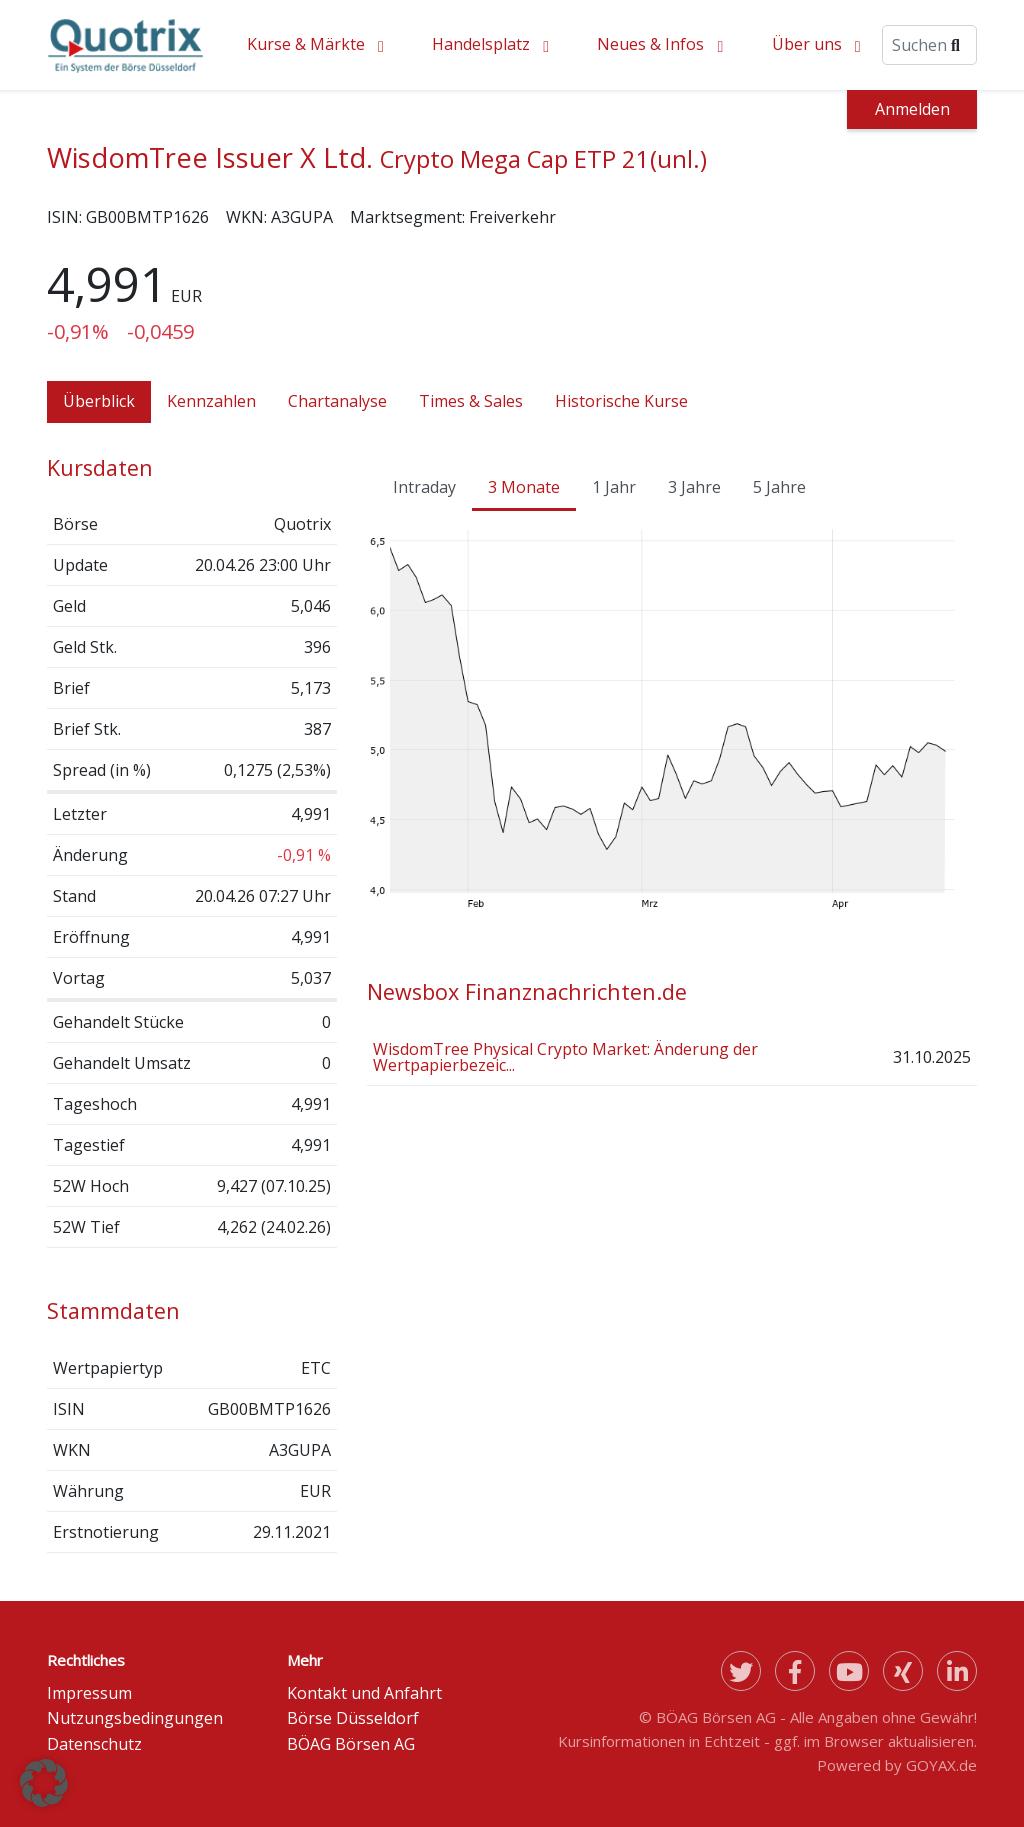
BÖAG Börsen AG (351, 1744)
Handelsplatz (481, 44)
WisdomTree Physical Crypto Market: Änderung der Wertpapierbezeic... (565, 1057)
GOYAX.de (941, 1765)
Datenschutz (94, 1744)
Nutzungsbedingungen (135, 1718)
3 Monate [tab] (524, 487)
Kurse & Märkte (306, 44)
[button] (44, 1783)
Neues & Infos (650, 44)
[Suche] (929, 45)
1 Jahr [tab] (614, 487)
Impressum (89, 1693)
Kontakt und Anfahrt (364, 1693)
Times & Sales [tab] (471, 401)
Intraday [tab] (424, 487)
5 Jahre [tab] (779, 487)
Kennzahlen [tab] (211, 401)
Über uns (807, 44)
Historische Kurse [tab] (621, 401)
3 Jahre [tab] (694, 487)
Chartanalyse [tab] (337, 401)
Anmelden (912, 109)
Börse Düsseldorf (353, 1718)
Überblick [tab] (99, 401)
